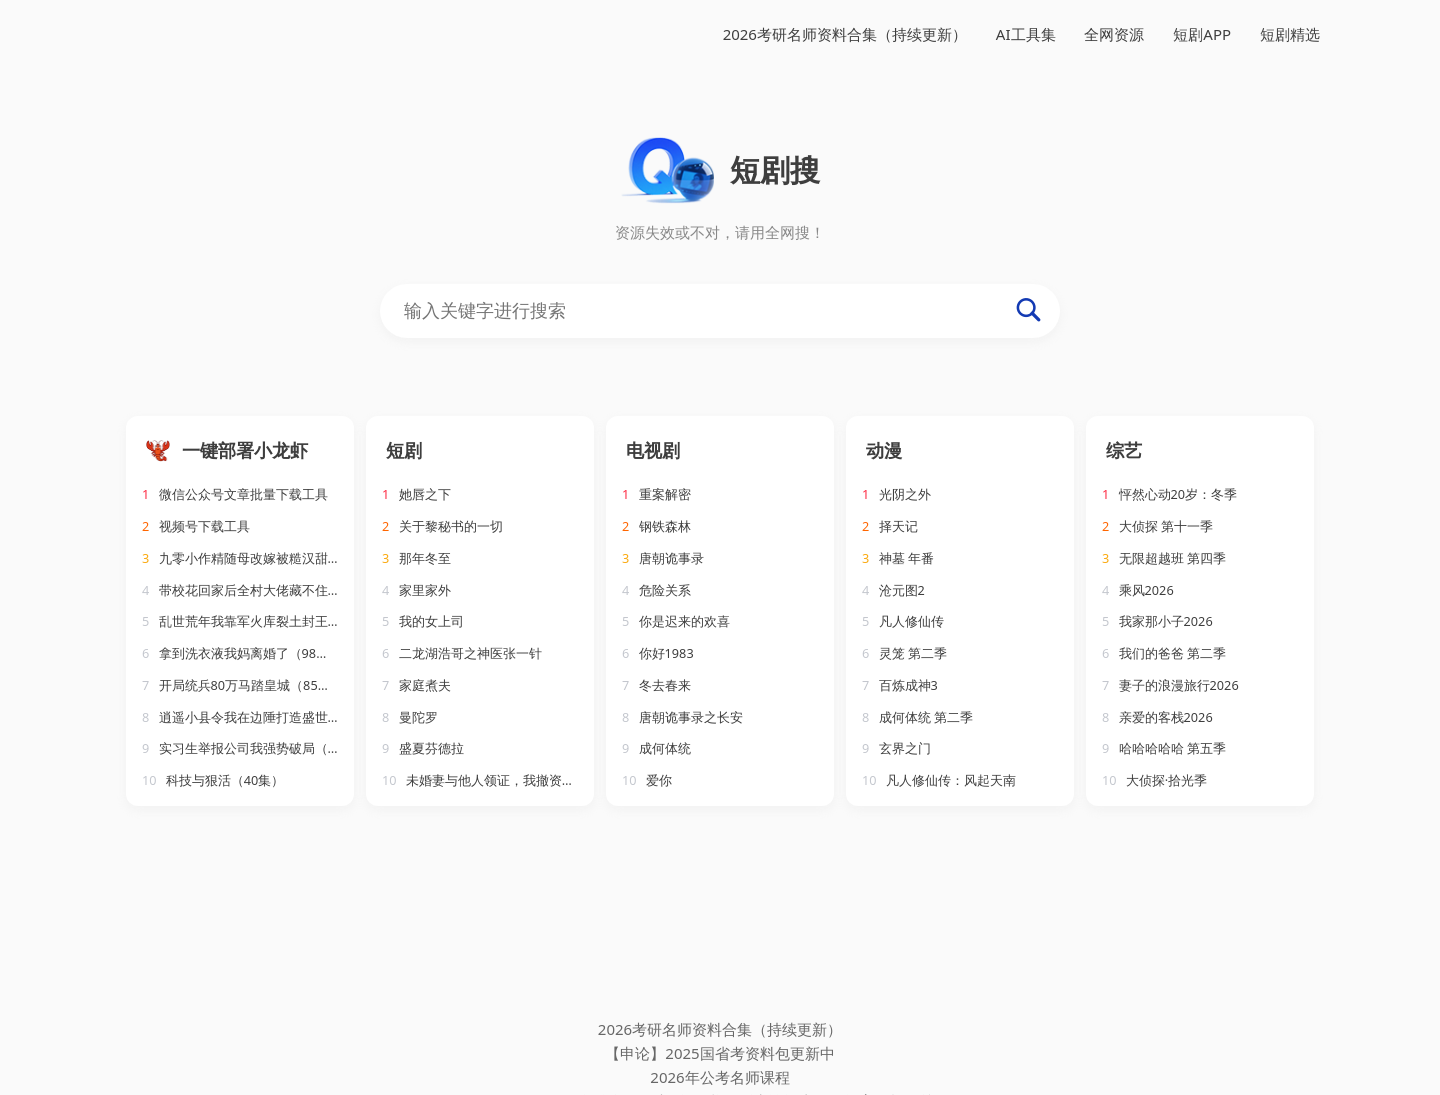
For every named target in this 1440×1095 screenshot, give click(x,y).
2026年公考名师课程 (719, 1077)
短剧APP (1202, 34)
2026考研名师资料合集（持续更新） (845, 34)
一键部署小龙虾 (245, 450)
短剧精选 (1290, 34)
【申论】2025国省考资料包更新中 (719, 1053)
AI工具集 (1026, 34)
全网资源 (1114, 34)
